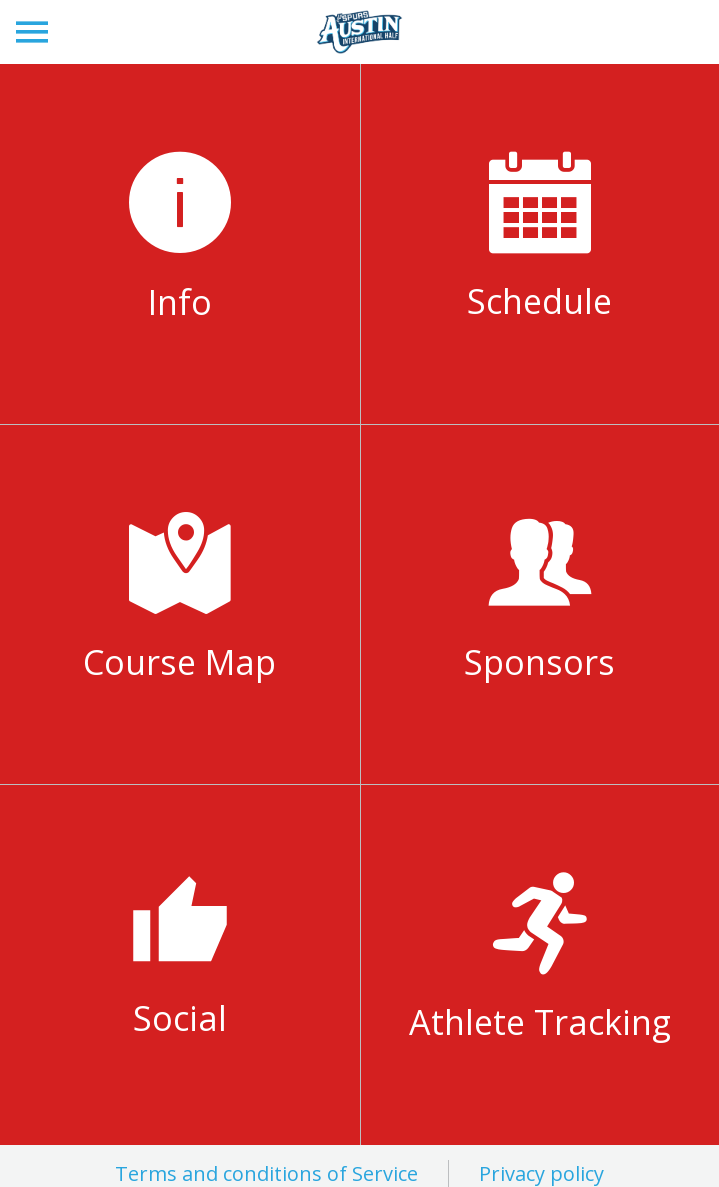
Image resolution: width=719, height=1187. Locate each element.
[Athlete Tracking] (540, 964)
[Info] (180, 244)
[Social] (180, 965)
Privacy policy (541, 1173)
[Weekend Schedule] (540, 243)
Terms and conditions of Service (266, 1173)
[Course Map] (180, 605)
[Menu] (32, 32)
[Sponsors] (540, 604)
